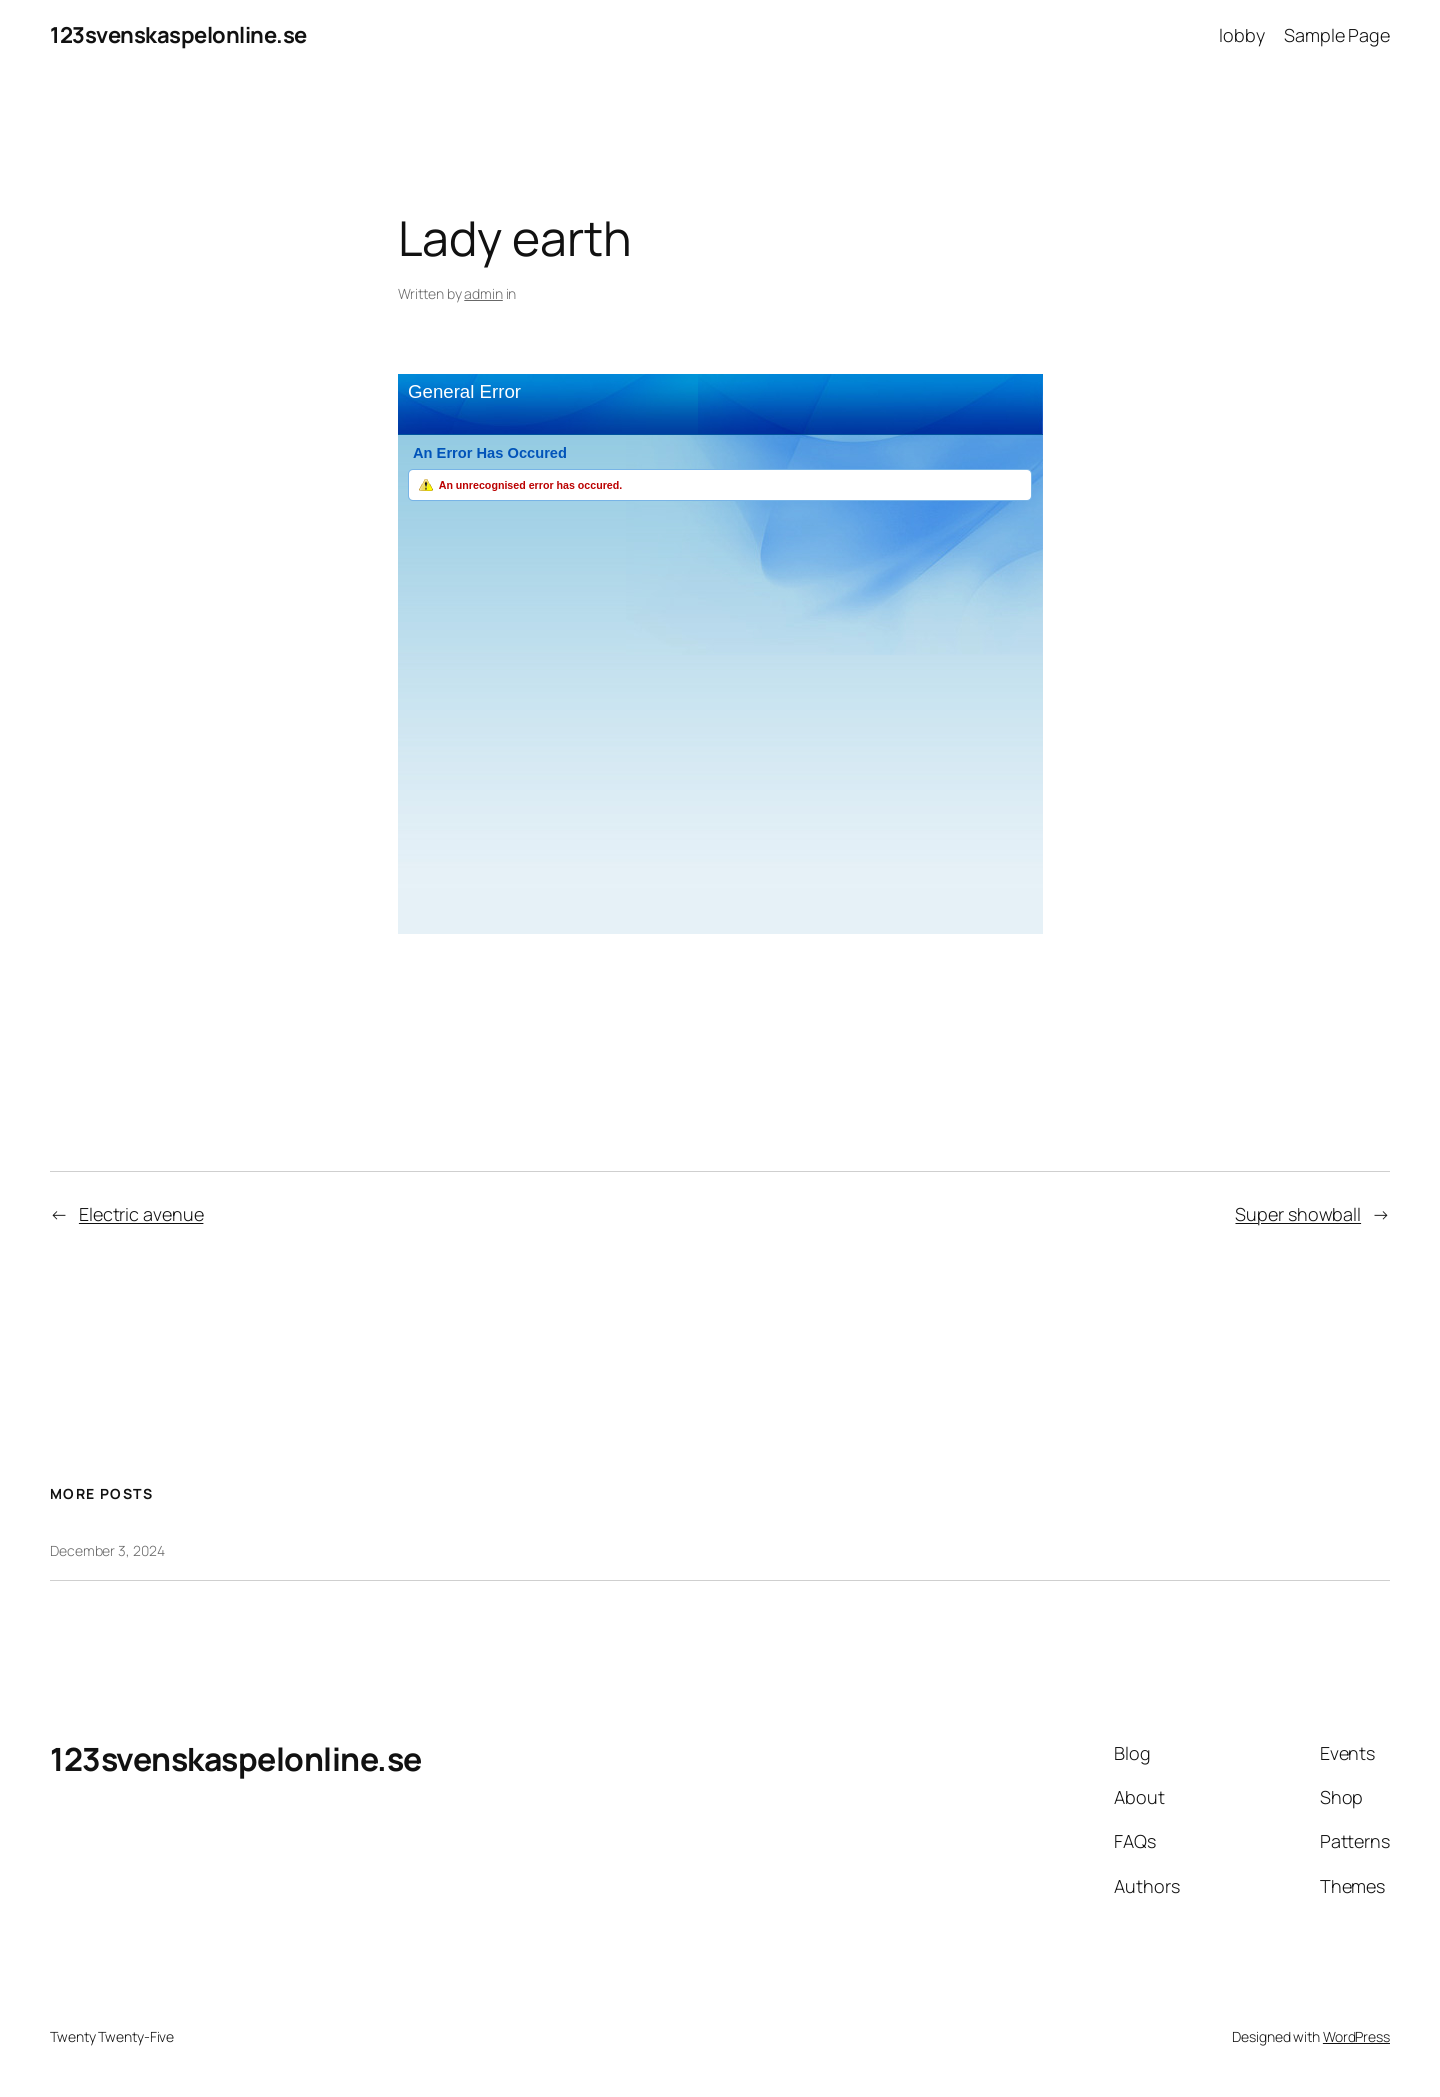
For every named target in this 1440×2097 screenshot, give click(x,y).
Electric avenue (141, 1214)
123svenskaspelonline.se (178, 35)
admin (483, 293)
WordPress (1356, 2036)
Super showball (1298, 1214)
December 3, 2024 (107, 1550)
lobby (1242, 35)
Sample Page (1337, 35)
